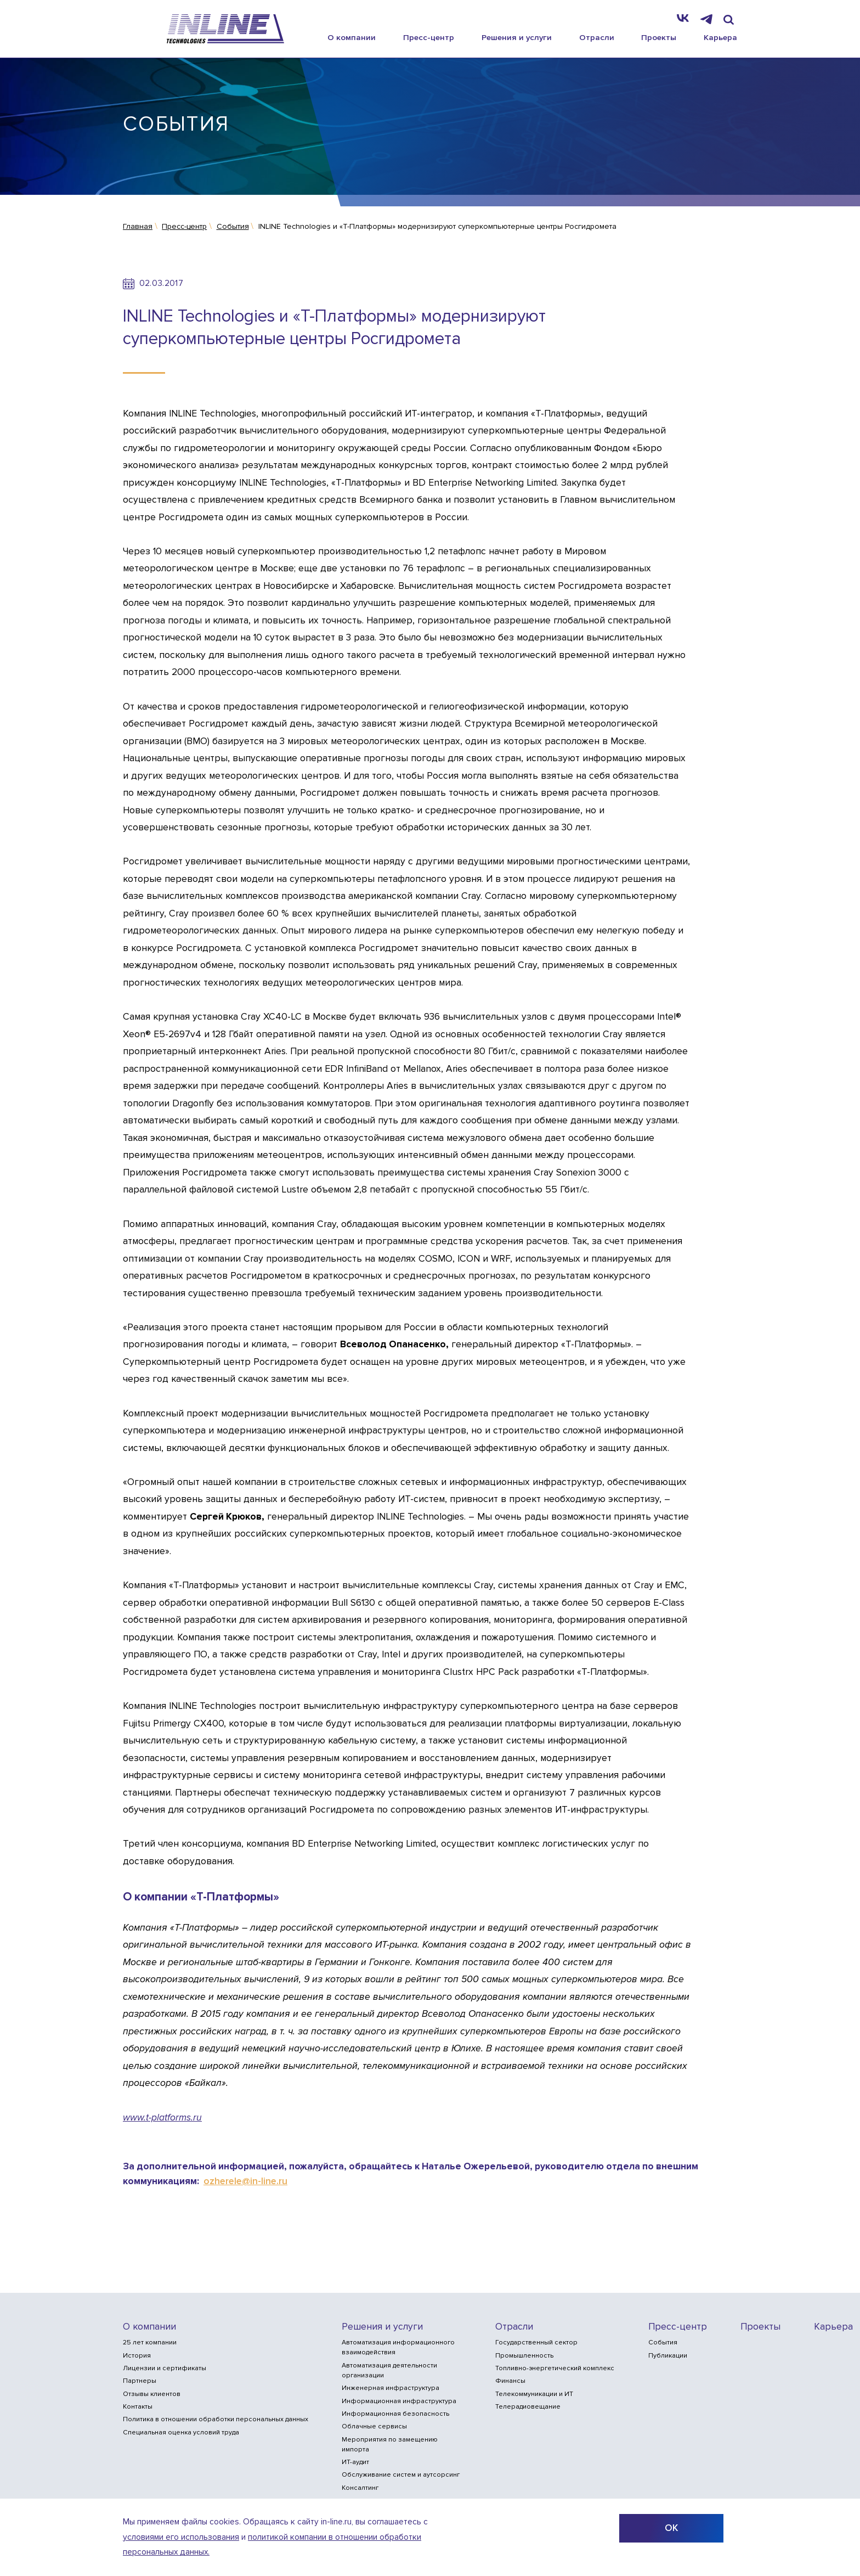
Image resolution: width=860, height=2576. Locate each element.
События (662, 2342)
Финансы (510, 2381)
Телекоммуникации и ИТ (534, 2394)
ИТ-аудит (355, 2462)
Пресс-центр (428, 37)
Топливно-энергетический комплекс (554, 2368)
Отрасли (596, 37)
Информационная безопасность (395, 2414)
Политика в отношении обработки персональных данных (215, 2419)
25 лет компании (150, 2342)
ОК (671, 2528)
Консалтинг (360, 2488)
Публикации (667, 2356)
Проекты (658, 37)
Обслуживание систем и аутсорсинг (401, 2475)
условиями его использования (181, 2537)
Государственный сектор (536, 2342)
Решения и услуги (517, 37)
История (137, 2356)
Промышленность (524, 2356)
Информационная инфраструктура (399, 2401)
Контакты (137, 2407)
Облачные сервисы (374, 2426)
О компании (351, 37)
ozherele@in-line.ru (245, 2181)
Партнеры (139, 2381)
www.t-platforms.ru (162, 2117)
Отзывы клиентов (151, 2394)
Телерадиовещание (528, 2407)
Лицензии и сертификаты (164, 2368)
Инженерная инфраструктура (390, 2388)
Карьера (720, 37)
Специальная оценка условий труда (181, 2432)
